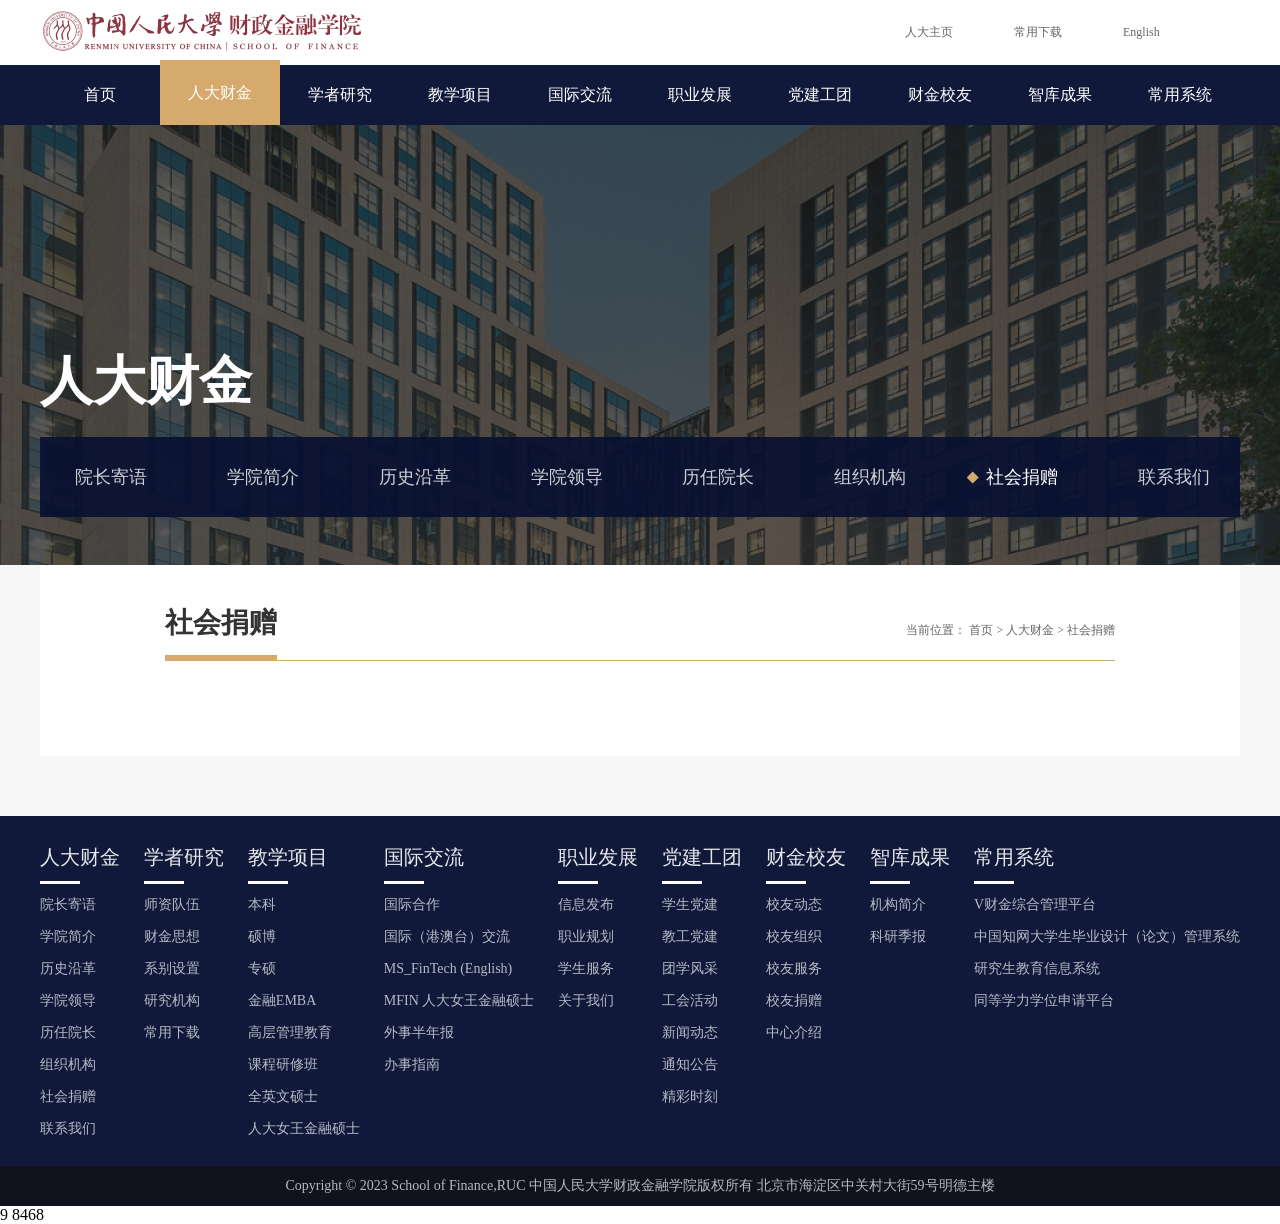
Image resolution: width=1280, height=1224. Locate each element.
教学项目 (460, 94)
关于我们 (586, 1000)
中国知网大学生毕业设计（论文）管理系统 (1107, 936)
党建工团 (820, 94)
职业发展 (700, 94)
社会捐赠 (1022, 477)
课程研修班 (283, 1064)
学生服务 (586, 968)
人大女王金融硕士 (304, 1128)
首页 (100, 94)
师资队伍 (172, 904)
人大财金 (220, 92)
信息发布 (586, 904)
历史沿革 (415, 477)
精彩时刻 (690, 1096)
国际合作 (412, 904)
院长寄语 (111, 477)
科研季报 (898, 936)
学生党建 (690, 904)
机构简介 (898, 904)
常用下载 (1038, 32)
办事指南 (412, 1064)
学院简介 (263, 477)
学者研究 (340, 94)
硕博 (262, 936)
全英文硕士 (283, 1096)
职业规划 (586, 936)
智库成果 (1060, 94)
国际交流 (580, 94)
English (1141, 32)
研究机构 (172, 1000)
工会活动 (690, 1000)
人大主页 (929, 32)
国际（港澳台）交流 (447, 936)
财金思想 (172, 936)
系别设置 (172, 968)
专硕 (262, 968)
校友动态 (794, 904)
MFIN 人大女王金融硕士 (459, 1000)
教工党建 (690, 936)
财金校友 (940, 94)
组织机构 (870, 477)
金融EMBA (282, 1000)
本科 (262, 904)
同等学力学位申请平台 (1044, 1000)
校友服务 (794, 968)
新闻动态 (690, 1032)
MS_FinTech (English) (448, 968)
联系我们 (1174, 477)
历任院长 (718, 477)
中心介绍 (794, 1032)
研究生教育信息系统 (1037, 968)
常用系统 (1180, 94)
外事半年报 (419, 1032)
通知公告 (690, 1064)
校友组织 (794, 936)
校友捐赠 (794, 1000)
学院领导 (567, 477)
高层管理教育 (290, 1032)
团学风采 (690, 968)
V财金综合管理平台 (1035, 904)
